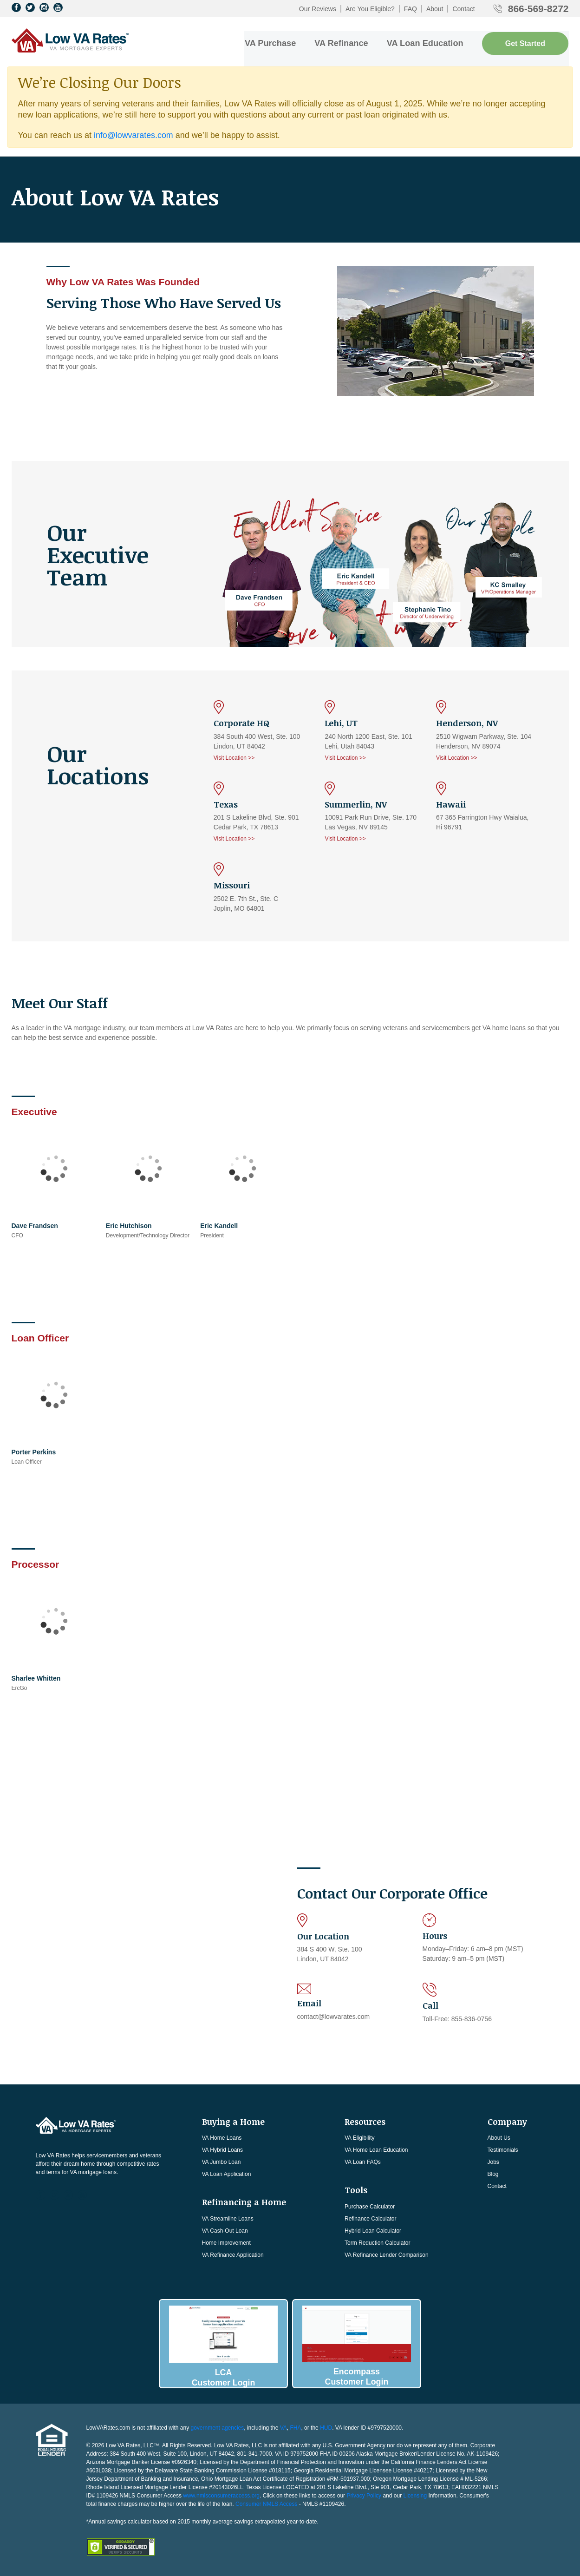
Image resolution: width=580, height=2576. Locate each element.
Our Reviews (317, 9)
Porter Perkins (34, 1451)
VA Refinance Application (233, 2254)
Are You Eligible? (370, 9)
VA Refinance (342, 42)
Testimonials (503, 2149)
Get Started (525, 42)
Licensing (415, 2494)
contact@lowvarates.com (333, 2015)
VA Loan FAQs (363, 2161)
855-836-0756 (471, 2018)
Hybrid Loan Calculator (373, 2230)
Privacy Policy (363, 2494)
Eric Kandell (219, 1225)
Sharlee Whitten (36, 1677)
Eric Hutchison (129, 1225)
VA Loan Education (425, 42)
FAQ (410, 9)
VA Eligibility (359, 2137)
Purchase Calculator (370, 2205)
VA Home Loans (222, 2137)
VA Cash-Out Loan (225, 2230)
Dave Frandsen (35, 1225)
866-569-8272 (538, 8)
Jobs (493, 2161)
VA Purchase (272, 42)
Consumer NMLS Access (266, 2502)
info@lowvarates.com (134, 134)
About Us (499, 2137)
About (434, 9)
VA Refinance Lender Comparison (387, 2254)
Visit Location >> (234, 757)
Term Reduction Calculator (377, 2242)
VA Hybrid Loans (222, 2149)
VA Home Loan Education (376, 2149)
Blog (493, 2173)
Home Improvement (226, 2242)
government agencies (217, 2426)
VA (283, 2426)
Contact (463, 9)
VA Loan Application (226, 2173)
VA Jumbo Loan (221, 2161)
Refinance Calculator (370, 2218)
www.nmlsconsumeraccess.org (221, 2494)
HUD (326, 2426)
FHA (295, 2426)
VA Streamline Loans (228, 2218)
